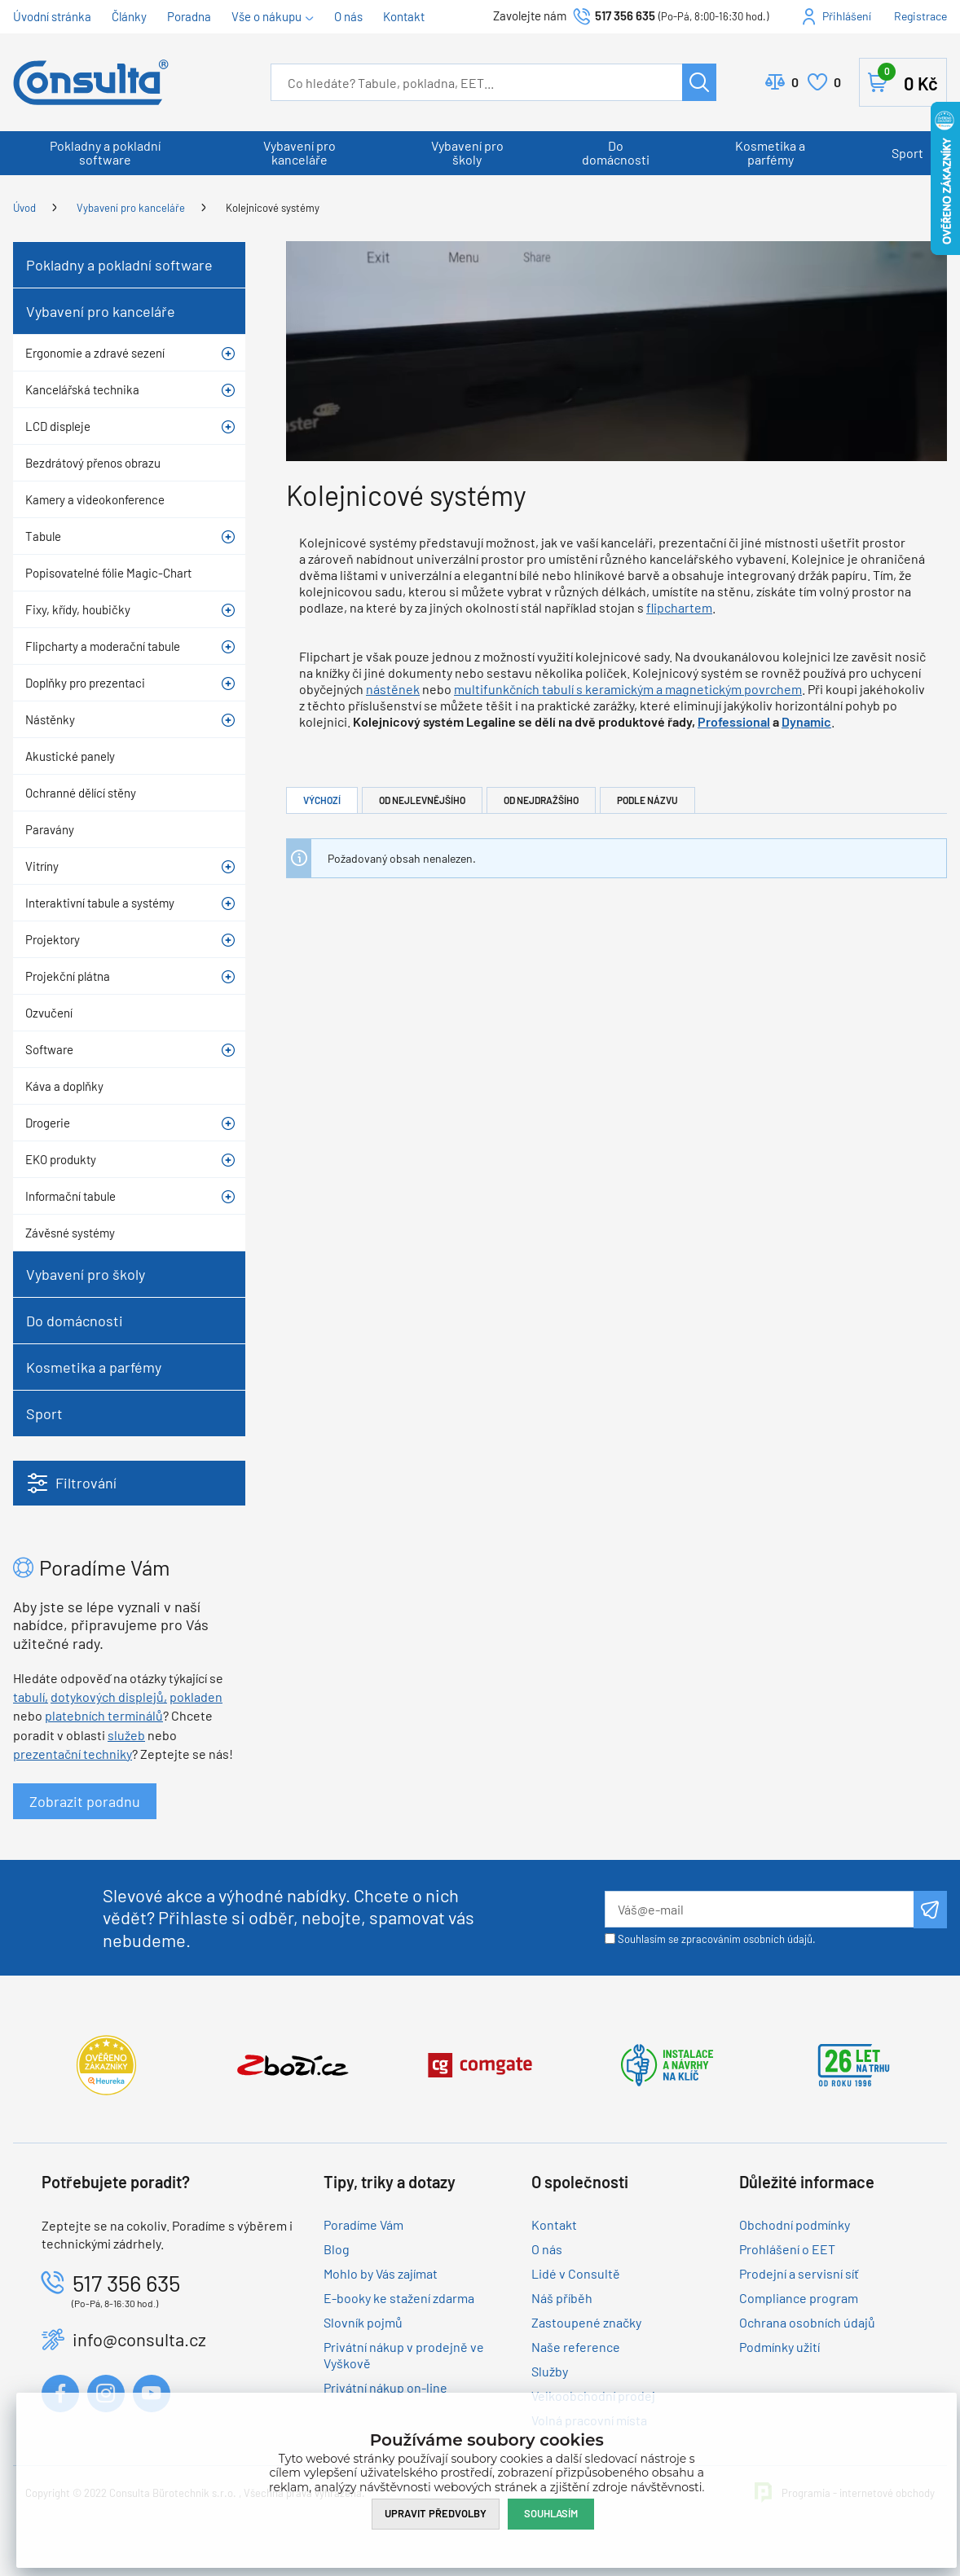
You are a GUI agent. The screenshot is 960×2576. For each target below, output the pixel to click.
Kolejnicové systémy (272, 207)
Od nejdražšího (541, 800)
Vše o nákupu (266, 16)
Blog (337, 2249)
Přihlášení (846, 16)
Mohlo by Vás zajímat (381, 2273)
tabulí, (30, 1696)
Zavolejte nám (531, 15)
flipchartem (679, 607)
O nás (348, 16)
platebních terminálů (104, 1715)
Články (129, 16)
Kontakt (404, 16)
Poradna (189, 16)
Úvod (24, 207)
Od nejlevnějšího (422, 800)
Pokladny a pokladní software (105, 152)
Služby (549, 2371)
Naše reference (575, 2346)
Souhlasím (551, 2513)
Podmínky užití (779, 2346)
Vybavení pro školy (467, 152)
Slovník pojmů (363, 2322)
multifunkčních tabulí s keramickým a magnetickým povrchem (628, 689)
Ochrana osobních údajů (807, 2322)
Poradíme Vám (363, 2224)
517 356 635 (625, 15)
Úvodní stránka (52, 16)
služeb (126, 1735)
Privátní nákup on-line (385, 2387)
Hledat (699, 82)
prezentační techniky (72, 1753)
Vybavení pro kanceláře (299, 152)
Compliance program (798, 2298)
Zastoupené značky (586, 2322)
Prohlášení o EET (787, 2249)
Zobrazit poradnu (84, 1801)
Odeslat (930, 1909)
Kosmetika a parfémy (770, 152)
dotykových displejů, (109, 1696)
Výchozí (322, 800)
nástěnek (393, 689)
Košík (908, 79)
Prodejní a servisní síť (799, 2273)
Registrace (920, 16)
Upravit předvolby (436, 2513)
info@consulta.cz (139, 2339)
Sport (907, 152)
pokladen (196, 1696)
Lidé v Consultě (575, 2273)
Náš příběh (561, 2298)
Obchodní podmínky (794, 2224)
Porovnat (795, 82)
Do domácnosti (616, 152)
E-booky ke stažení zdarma (399, 2298)
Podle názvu (647, 800)
